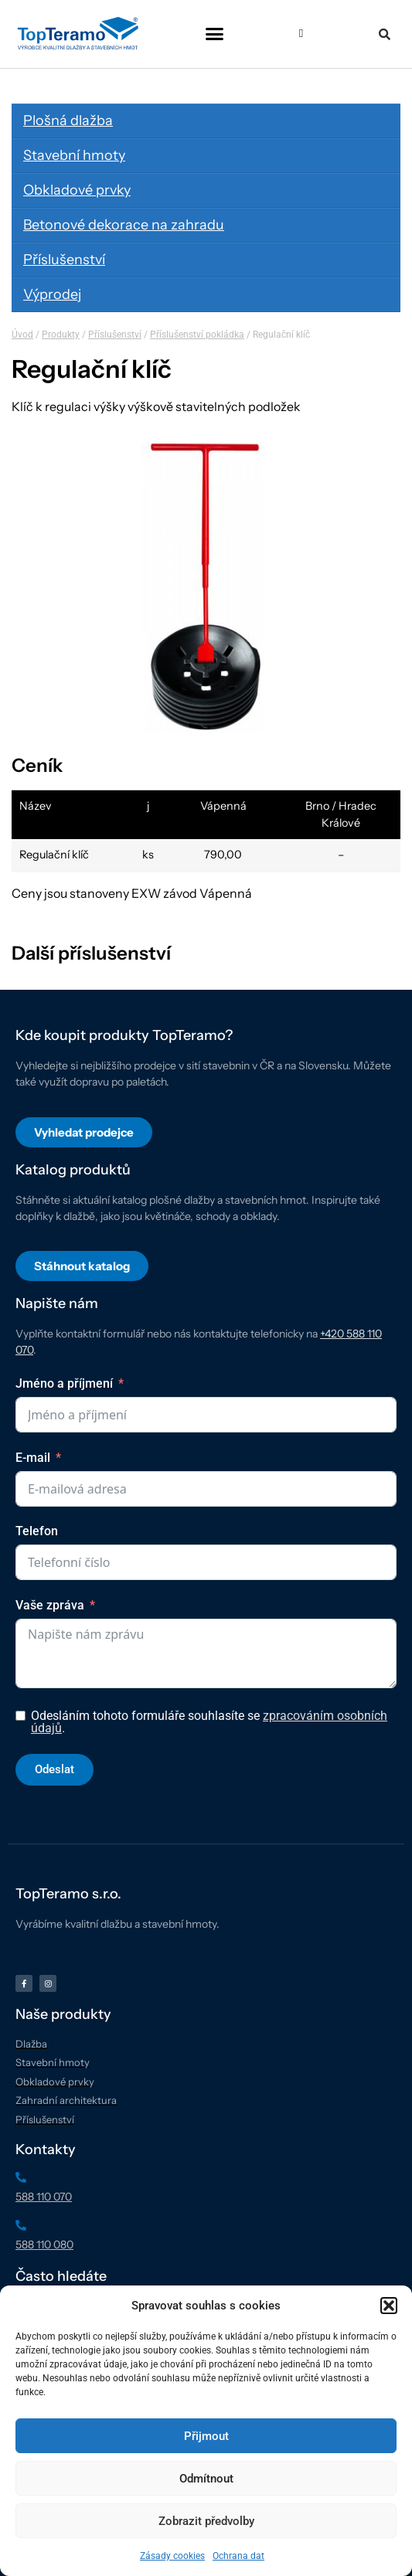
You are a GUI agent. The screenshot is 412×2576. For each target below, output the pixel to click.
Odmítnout (206, 2479)
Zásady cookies (172, 2556)
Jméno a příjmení (64, 1383)
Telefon (36, 1531)
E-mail (32, 1457)
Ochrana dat (238, 2556)
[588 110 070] (20, 2177)
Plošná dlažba (68, 120)
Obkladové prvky (77, 190)
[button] (389, 2305)
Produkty (61, 334)
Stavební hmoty (74, 155)
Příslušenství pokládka (197, 334)
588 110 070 (43, 2197)
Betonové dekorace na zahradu (123, 224)
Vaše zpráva (49, 1605)
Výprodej (52, 294)
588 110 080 (44, 2244)
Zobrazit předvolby (206, 2521)
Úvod (22, 334)
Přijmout (206, 2436)
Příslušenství (64, 259)
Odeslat (54, 1769)
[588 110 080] (20, 2225)
